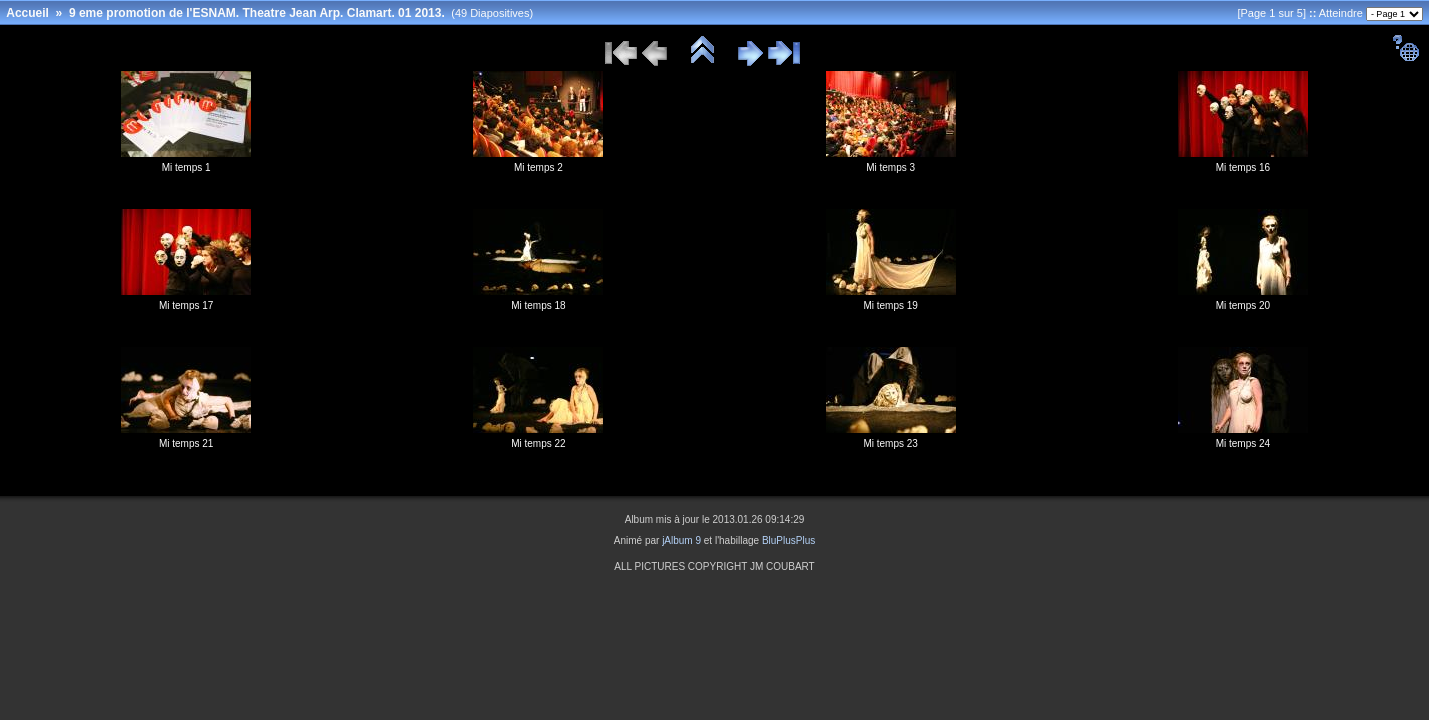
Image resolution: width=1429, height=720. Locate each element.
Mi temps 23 (890, 443)
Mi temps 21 (186, 443)
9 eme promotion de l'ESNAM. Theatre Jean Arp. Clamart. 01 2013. (257, 13)
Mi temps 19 (890, 305)
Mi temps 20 (1243, 305)
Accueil (27, 13)
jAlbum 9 (681, 540)
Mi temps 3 (890, 167)
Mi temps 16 (1243, 167)
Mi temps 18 (538, 305)
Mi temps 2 (538, 167)
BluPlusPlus (788, 540)
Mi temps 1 (186, 167)
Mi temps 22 (538, 443)
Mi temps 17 (186, 305)
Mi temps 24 (1243, 443)
